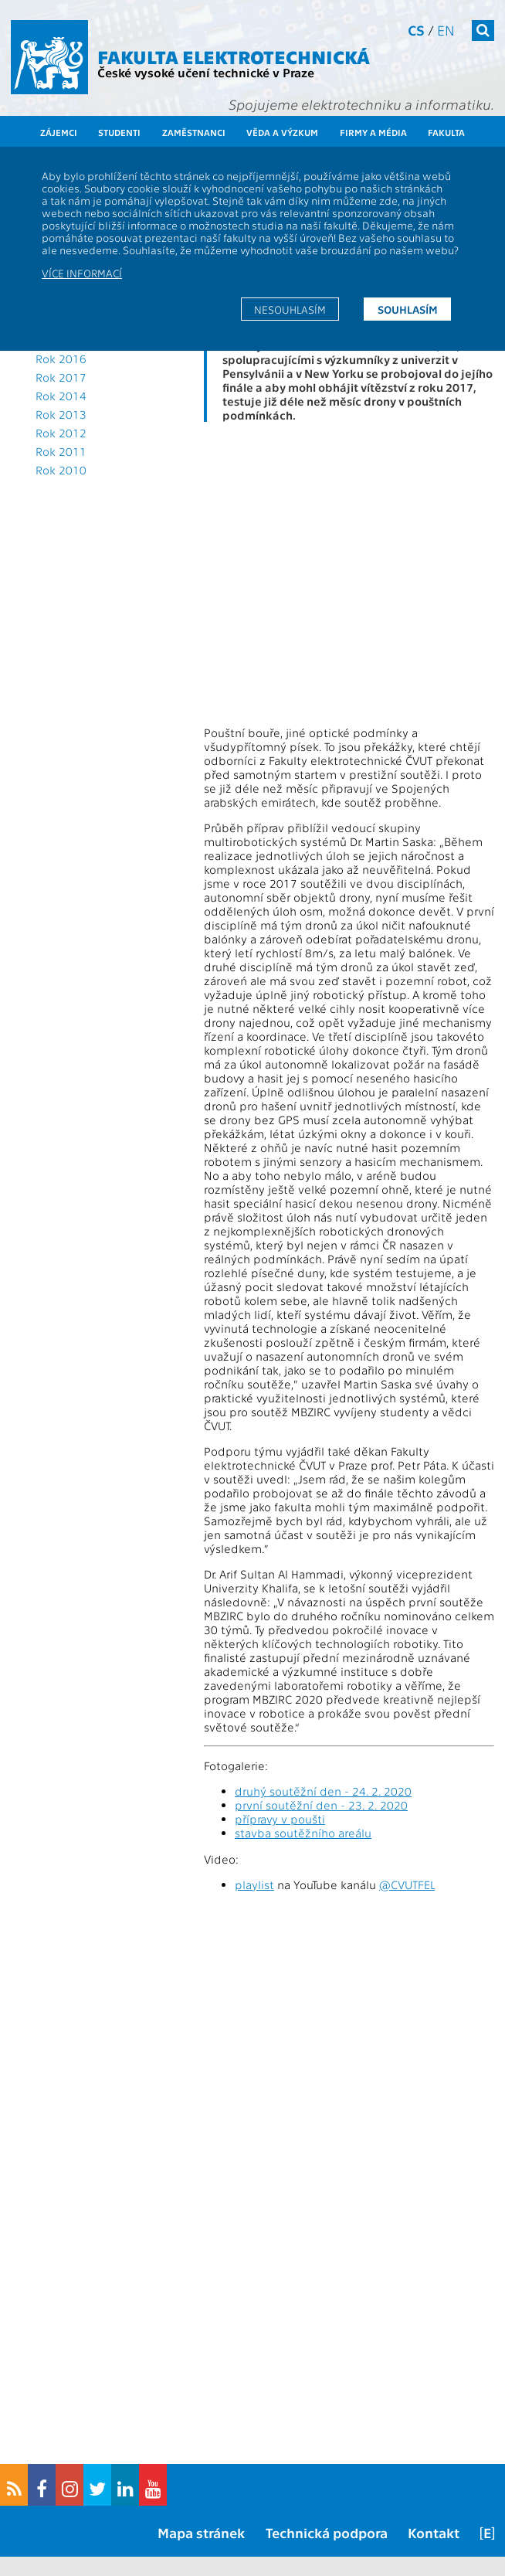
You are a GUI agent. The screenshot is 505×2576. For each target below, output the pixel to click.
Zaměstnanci (193, 132)
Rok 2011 (61, 451)
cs (416, 30)
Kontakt (433, 2532)
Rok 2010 (61, 470)
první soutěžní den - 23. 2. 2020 (321, 1805)
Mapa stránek (201, 2532)
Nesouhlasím (290, 309)
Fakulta (446, 132)
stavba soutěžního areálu (303, 1833)
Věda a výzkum (282, 132)
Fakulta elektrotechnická (233, 56)
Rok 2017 (61, 377)
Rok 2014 (61, 396)
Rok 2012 (61, 433)
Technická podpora (327, 2532)
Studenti (119, 132)
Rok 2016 (61, 358)
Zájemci (58, 132)
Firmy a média (373, 132)
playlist (254, 1884)
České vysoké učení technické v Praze (205, 72)
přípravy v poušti (280, 1819)
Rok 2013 (61, 414)
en (446, 30)
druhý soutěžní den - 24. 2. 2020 (323, 1791)
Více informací (82, 273)
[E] (487, 2532)
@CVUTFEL (407, 1884)
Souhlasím (408, 309)
